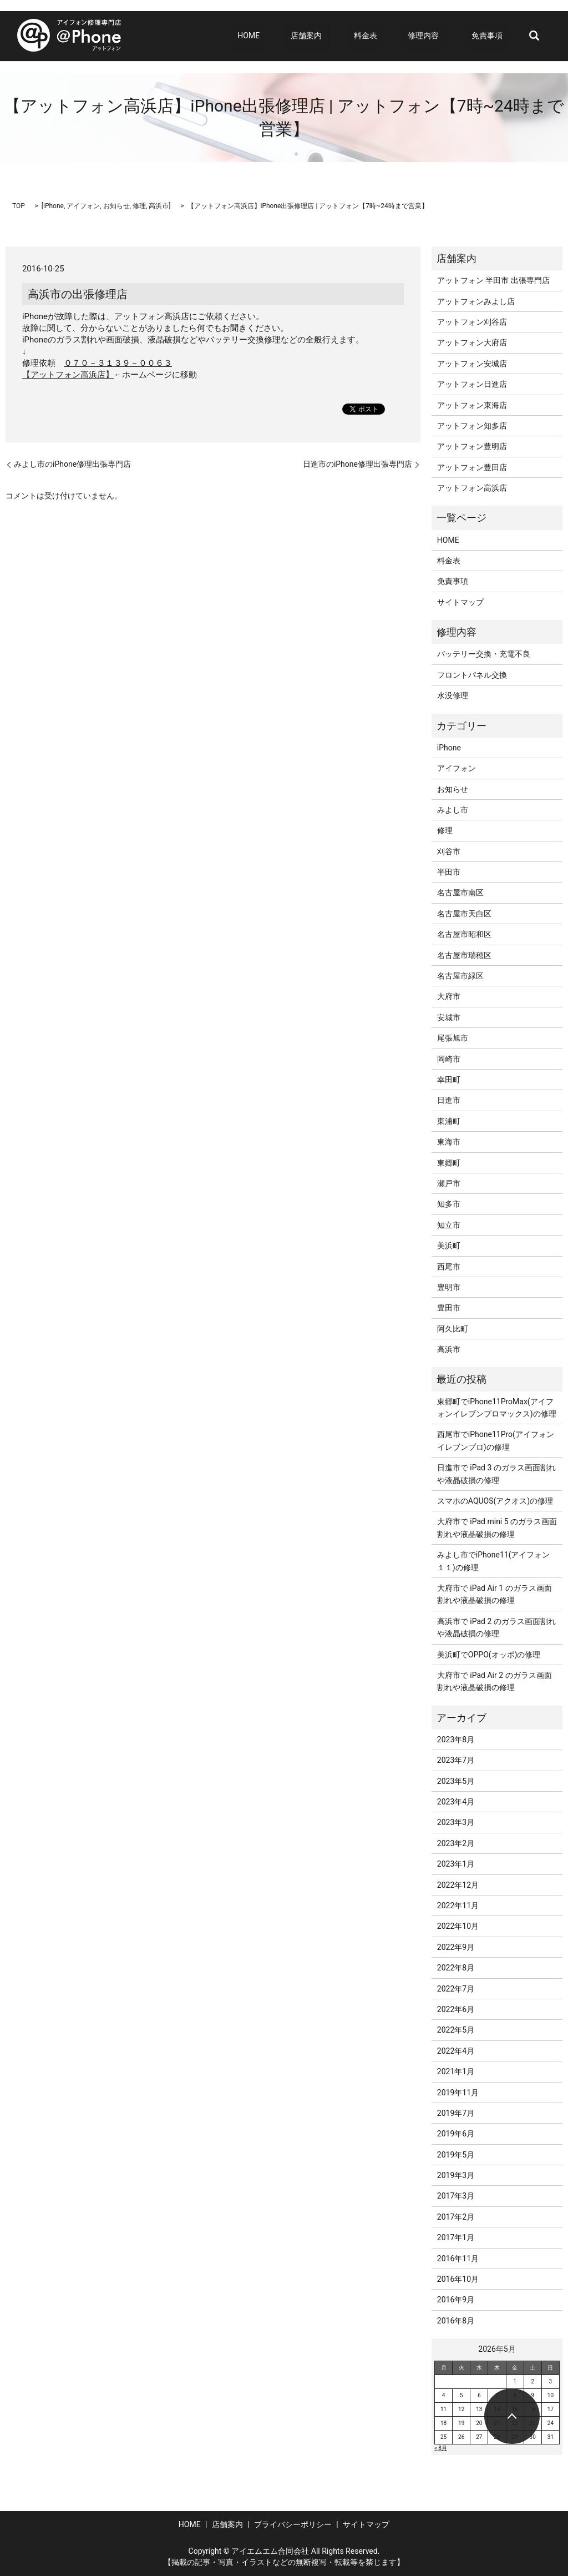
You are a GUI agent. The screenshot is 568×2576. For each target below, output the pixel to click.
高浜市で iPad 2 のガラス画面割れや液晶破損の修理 (496, 1627)
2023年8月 (455, 1739)
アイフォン (83, 206)
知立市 (448, 1225)
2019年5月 (455, 2154)
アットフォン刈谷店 (472, 321)
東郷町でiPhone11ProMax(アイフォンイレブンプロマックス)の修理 (496, 1407)
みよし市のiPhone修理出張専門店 (72, 464)
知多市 (448, 1203)
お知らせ (116, 206)
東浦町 (448, 1121)
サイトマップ (460, 602)
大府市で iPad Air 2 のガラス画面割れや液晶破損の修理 (494, 1681)
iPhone (53, 206)
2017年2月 (455, 2216)
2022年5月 (455, 2029)
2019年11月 (458, 2092)
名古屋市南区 (460, 892)
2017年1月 (455, 2237)
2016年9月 (455, 2299)
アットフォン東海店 (472, 405)
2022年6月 (455, 2009)
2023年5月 (455, 1781)
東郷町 (448, 1162)
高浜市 (159, 206)
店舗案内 (336, 35)
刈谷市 (448, 851)
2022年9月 (455, 1947)
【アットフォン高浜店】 (68, 375)
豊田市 (448, 1307)
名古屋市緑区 (460, 975)
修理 (139, 206)
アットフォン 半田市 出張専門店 (493, 280)
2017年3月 (455, 2195)
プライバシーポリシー (293, 2524)
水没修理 (452, 695)
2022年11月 (458, 1905)
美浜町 (448, 1245)
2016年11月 (458, 2258)
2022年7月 (455, 1988)
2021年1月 (455, 2071)
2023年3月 (455, 1822)
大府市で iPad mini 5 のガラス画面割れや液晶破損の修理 (497, 1527)
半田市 (448, 872)
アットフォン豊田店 (472, 467)
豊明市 (448, 1287)
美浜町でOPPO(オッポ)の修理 (489, 1654)
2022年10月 (458, 1926)
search (534, 36)
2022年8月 (455, 1967)
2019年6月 (455, 2133)
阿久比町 (452, 1328)
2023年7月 (455, 1760)
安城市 (448, 1017)
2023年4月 (455, 1801)
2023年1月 (455, 1863)
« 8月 (440, 2448)
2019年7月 (455, 2113)
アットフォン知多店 (472, 425)
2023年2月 (455, 1843)
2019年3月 (455, 2175)
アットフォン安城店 (472, 363)
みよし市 (452, 809)
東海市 (448, 1141)
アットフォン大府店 (472, 342)
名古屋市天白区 (464, 913)
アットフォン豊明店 (472, 446)
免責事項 (493, 35)
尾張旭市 (452, 1038)
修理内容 (435, 35)
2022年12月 (458, 1885)
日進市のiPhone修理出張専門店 (357, 464)
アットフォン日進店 (472, 384)
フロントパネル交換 (472, 675)
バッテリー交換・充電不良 (483, 653)
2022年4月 (455, 2050)
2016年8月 (455, 2320)
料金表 (390, 35)
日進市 (448, 1100)
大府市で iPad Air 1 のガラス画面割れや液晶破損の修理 (494, 1594)
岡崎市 (448, 1059)
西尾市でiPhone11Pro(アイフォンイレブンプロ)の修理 (495, 1440)
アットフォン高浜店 (472, 487)
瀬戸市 (448, 1183)
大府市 (448, 996)
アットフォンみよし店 (476, 301)
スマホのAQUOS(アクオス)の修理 (495, 1500)
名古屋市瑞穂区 (464, 955)
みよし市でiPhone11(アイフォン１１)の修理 (493, 1560)
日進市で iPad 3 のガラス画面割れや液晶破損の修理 (496, 1473)
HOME (291, 35)
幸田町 (448, 1079)
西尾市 (448, 1266)
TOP (18, 206)
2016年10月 (458, 2279)
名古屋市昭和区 (464, 934)
